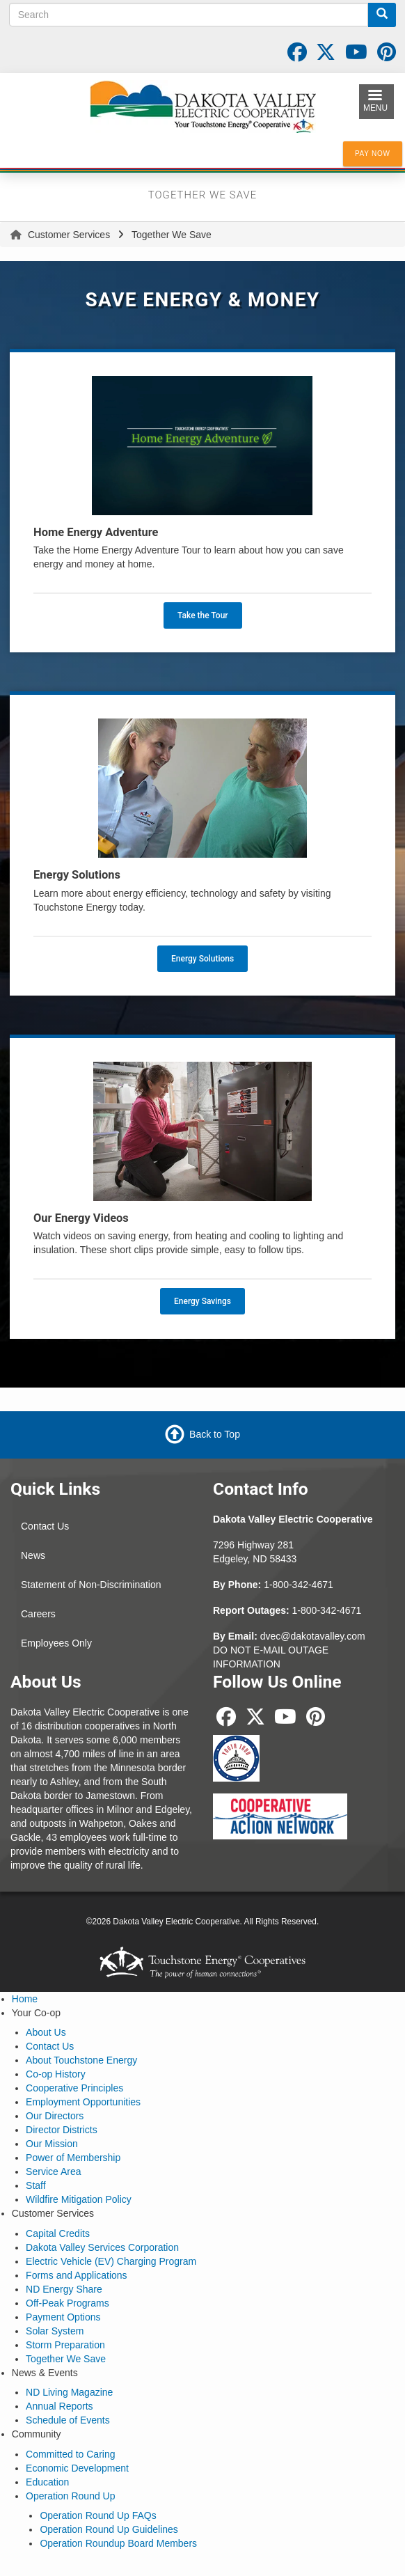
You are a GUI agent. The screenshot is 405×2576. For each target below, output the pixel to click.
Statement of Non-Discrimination (91, 1584)
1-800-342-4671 (298, 1584)
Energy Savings (202, 1301)
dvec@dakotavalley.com (312, 1636)
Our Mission (52, 2143)
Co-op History (56, 2074)
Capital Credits (58, 2233)
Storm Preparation (65, 2344)
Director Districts (61, 2129)
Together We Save (66, 2358)
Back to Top (214, 1433)
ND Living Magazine (69, 2392)
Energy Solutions (202, 959)
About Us (46, 2032)
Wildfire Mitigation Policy (79, 2199)
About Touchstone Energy (81, 2060)
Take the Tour (202, 615)
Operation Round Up (70, 2496)
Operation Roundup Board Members (118, 2543)
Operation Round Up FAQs (98, 2515)
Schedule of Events (68, 2420)
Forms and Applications (76, 2275)
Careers (38, 1613)
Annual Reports (59, 2406)
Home (25, 1998)
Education (47, 2482)
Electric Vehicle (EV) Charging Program (111, 2261)
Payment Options (63, 2317)
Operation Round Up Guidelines (108, 2529)
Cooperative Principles (74, 2088)
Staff (36, 2185)
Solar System (55, 2331)
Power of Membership (73, 2157)
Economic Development (77, 2468)
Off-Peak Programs (67, 2303)
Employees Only (56, 1643)
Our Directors (55, 2115)
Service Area (53, 2171)
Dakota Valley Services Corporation (102, 2247)
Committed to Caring (70, 2454)
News (33, 1555)
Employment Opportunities (83, 2101)
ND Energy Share (64, 2289)
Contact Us (45, 1526)
